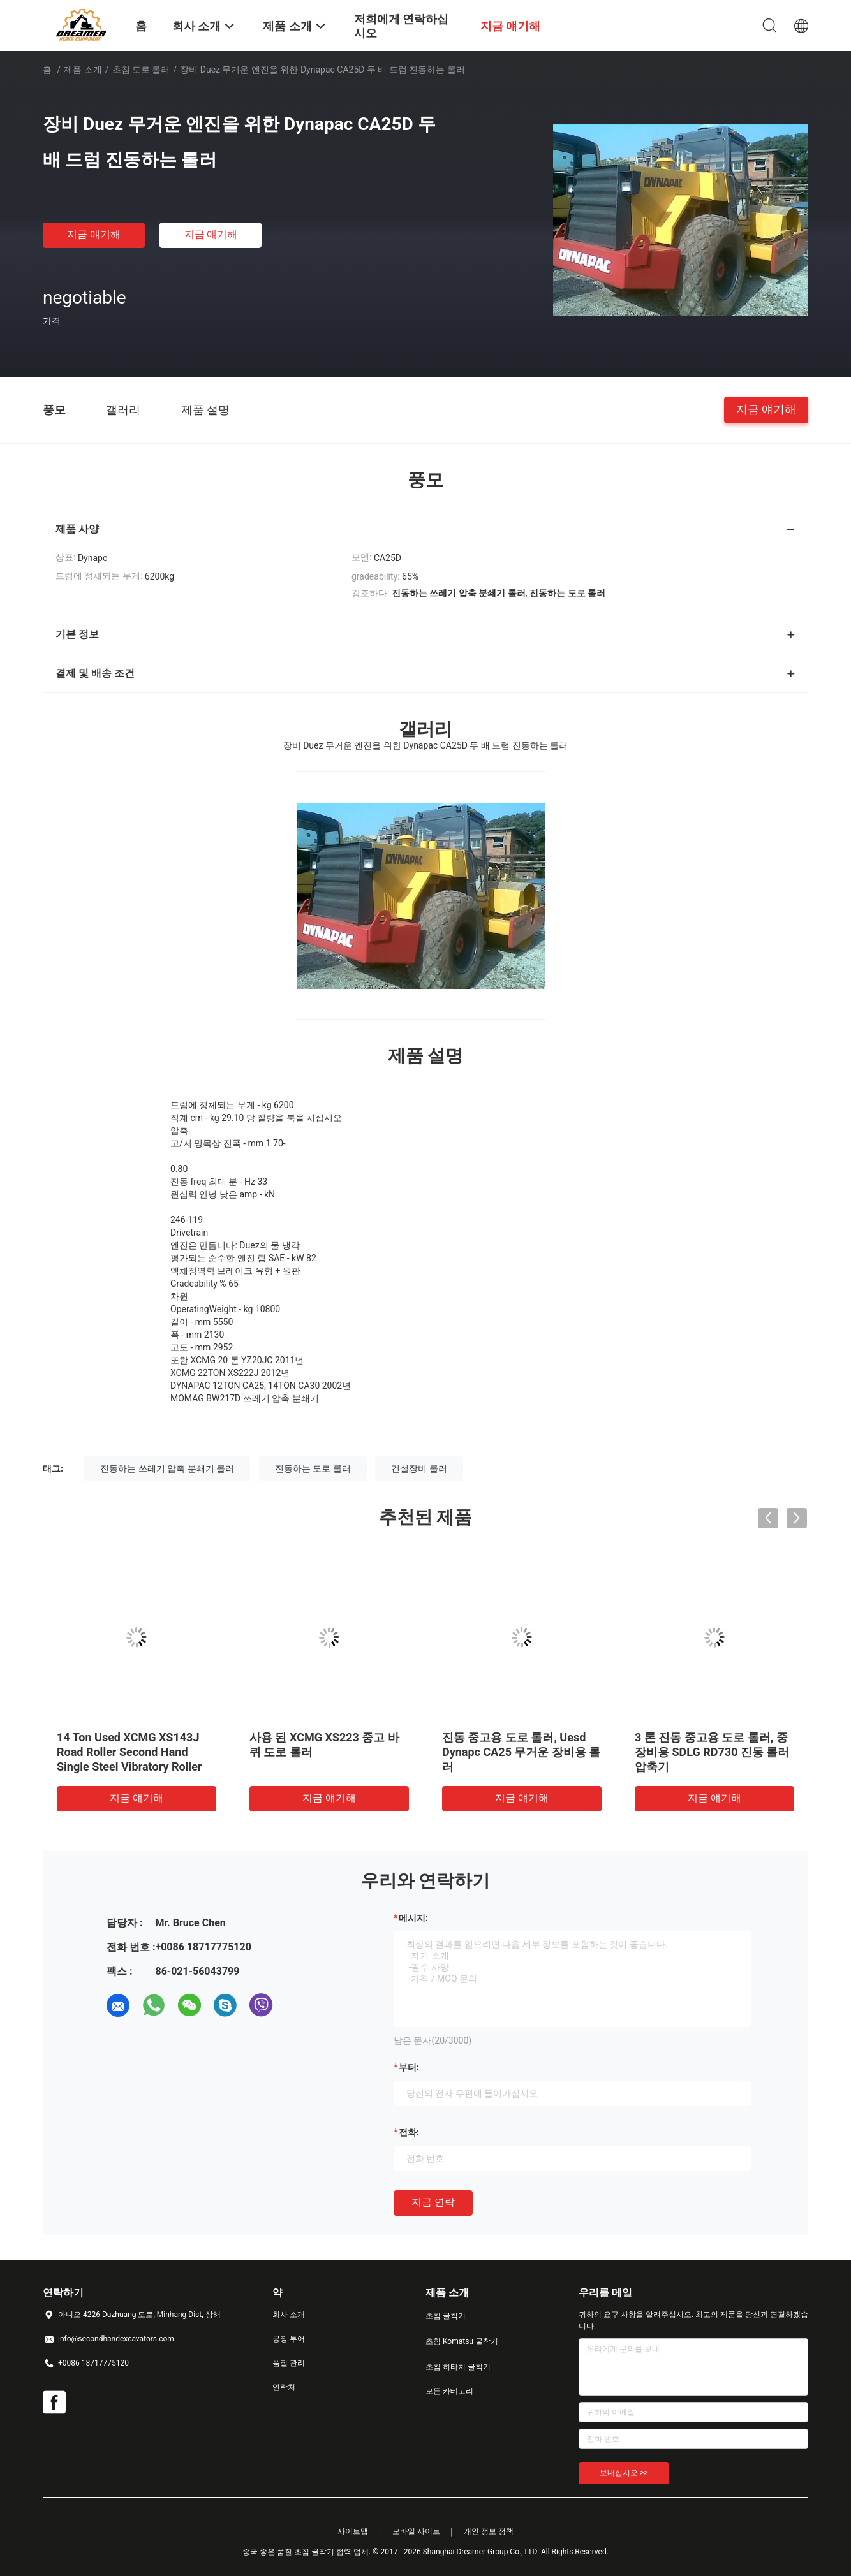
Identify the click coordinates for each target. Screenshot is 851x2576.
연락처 (283, 2387)
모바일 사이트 (416, 2531)
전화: (409, 2132)
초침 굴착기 (446, 2315)
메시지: (413, 1918)
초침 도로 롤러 (141, 69)
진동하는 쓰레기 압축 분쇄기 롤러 (167, 1468)
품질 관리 (288, 2363)
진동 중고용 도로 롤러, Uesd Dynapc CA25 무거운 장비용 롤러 (521, 1752)
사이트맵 (352, 2531)
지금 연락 (433, 2202)
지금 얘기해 (94, 234)
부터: (409, 2067)
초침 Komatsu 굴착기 (462, 2341)
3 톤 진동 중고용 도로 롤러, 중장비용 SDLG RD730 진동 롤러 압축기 (712, 1752)
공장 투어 (288, 2338)
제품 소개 (82, 69)
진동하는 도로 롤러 (313, 1468)
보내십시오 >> (624, 2472)
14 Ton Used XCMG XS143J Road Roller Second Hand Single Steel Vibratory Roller (129, 1752)
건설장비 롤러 (419, 1468)
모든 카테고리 (449, 2391)
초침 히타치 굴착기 (458, 2366)
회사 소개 (288, 2314)
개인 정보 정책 (489, 2531)
